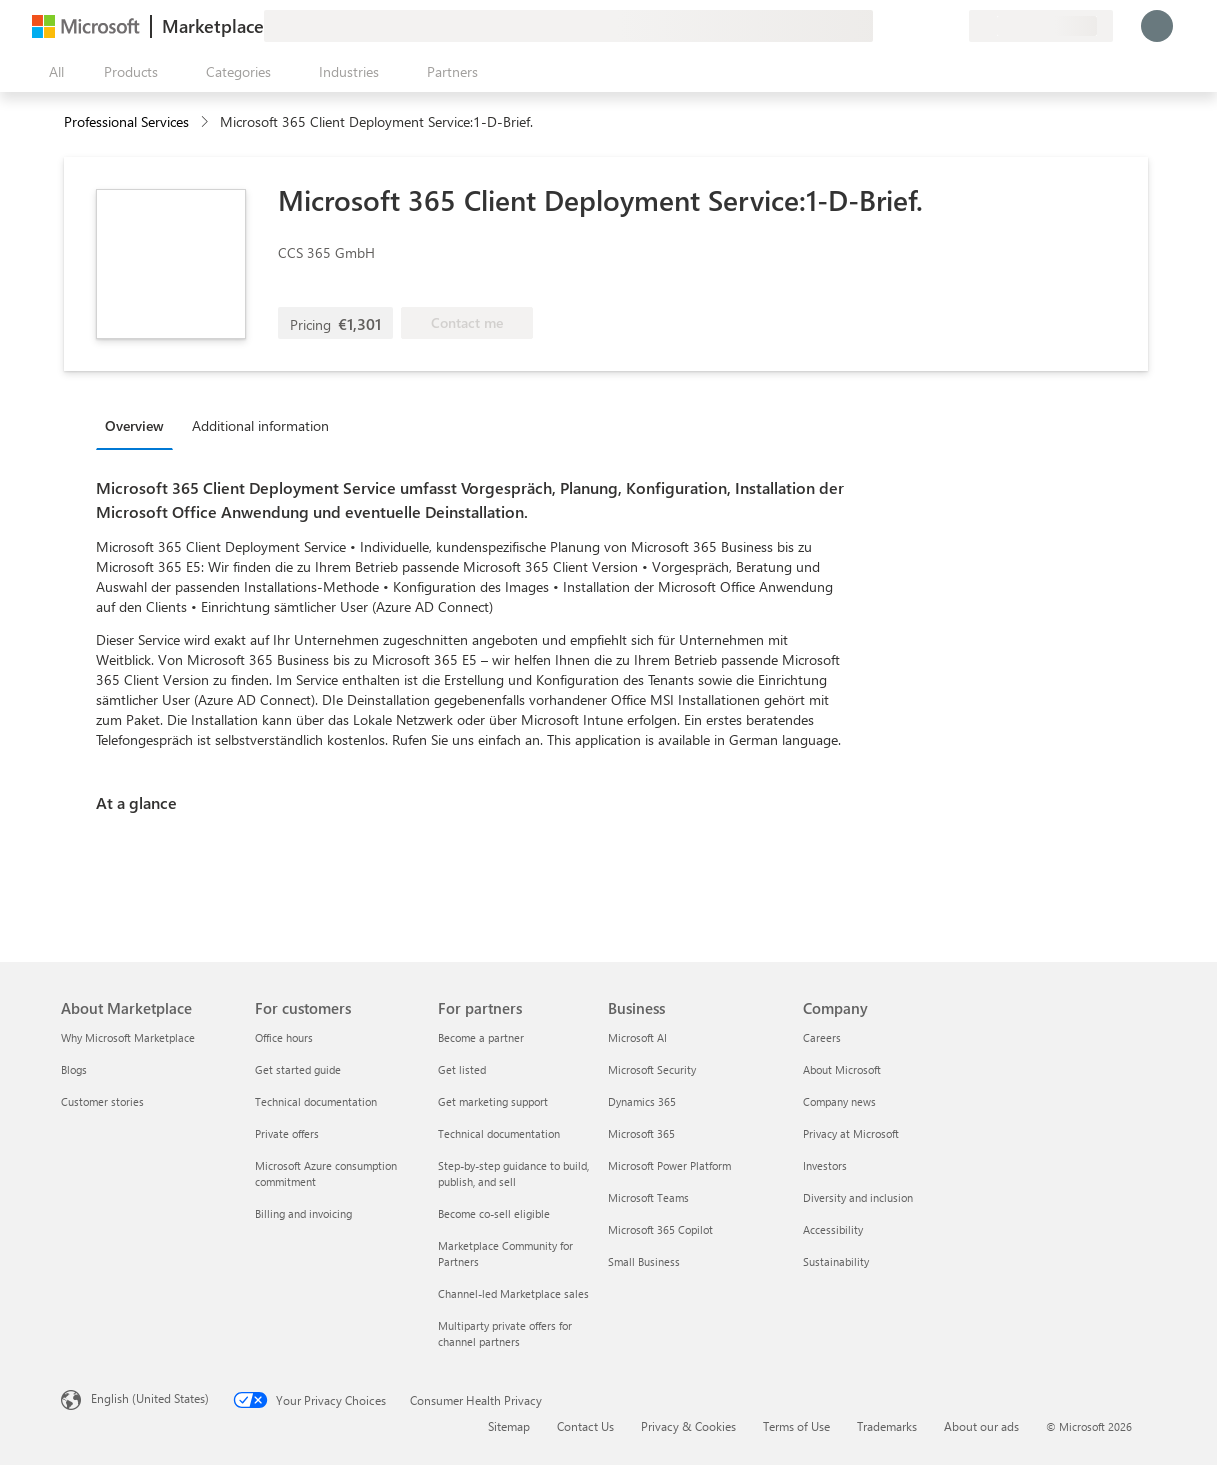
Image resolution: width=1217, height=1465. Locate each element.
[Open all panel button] (52, 72)
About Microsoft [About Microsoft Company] (842, 1069)
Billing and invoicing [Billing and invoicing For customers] (303, 1213)
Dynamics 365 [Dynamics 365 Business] (642, 1101)
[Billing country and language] (1041, 26)
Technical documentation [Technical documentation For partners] (499, 1133)
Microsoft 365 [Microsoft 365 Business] (641, 1133)
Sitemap (509, 1426)
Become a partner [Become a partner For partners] (481, 1037)
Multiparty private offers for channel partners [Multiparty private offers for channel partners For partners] (505, 1333)
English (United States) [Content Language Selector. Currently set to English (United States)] (150, 1398)
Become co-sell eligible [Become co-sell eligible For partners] (494, 1213)
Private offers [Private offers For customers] (287, 1133)
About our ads (981, 1426)
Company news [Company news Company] (839, 1101)
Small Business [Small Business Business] (644, 1261)
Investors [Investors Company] (825, 1165)
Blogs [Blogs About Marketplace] (74, 1069)
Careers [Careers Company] (822, 1037)
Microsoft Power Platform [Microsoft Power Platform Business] (669, 1165)
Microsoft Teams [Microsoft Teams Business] (648, 1197)
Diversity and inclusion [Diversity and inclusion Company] (858, 1197)
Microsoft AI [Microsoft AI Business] (637, 1037)
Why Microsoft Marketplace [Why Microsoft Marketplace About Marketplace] (128, 1037)
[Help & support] (905, 26)
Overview (134, 425)
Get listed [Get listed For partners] (462, 1069)
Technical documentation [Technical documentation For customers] (316, 1101)
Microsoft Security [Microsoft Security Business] (652, 1069)
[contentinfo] (206, 122)
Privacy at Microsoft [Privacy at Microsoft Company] (851, 1133)
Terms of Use (796, 1426)
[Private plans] (953, 26)
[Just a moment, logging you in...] (1157, 26)
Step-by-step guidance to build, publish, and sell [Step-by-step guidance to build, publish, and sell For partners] (513, 1173)
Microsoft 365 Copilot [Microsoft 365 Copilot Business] (660, 1229)
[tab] (139, 425)
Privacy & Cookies (688, 1426)
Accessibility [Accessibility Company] (833, 1229)
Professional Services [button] (126, 121)
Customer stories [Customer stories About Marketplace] (102, 1101)
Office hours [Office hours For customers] (284, 1037)
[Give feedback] (881, 26)
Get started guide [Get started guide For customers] (298, 1069)
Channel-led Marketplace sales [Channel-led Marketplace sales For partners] (513, 1293)
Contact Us (585, 1426)
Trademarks (887, 1426)
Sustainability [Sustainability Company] (836, 1261)
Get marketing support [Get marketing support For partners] (493, 1101)
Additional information (260, 425)
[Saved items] (929, 26)
